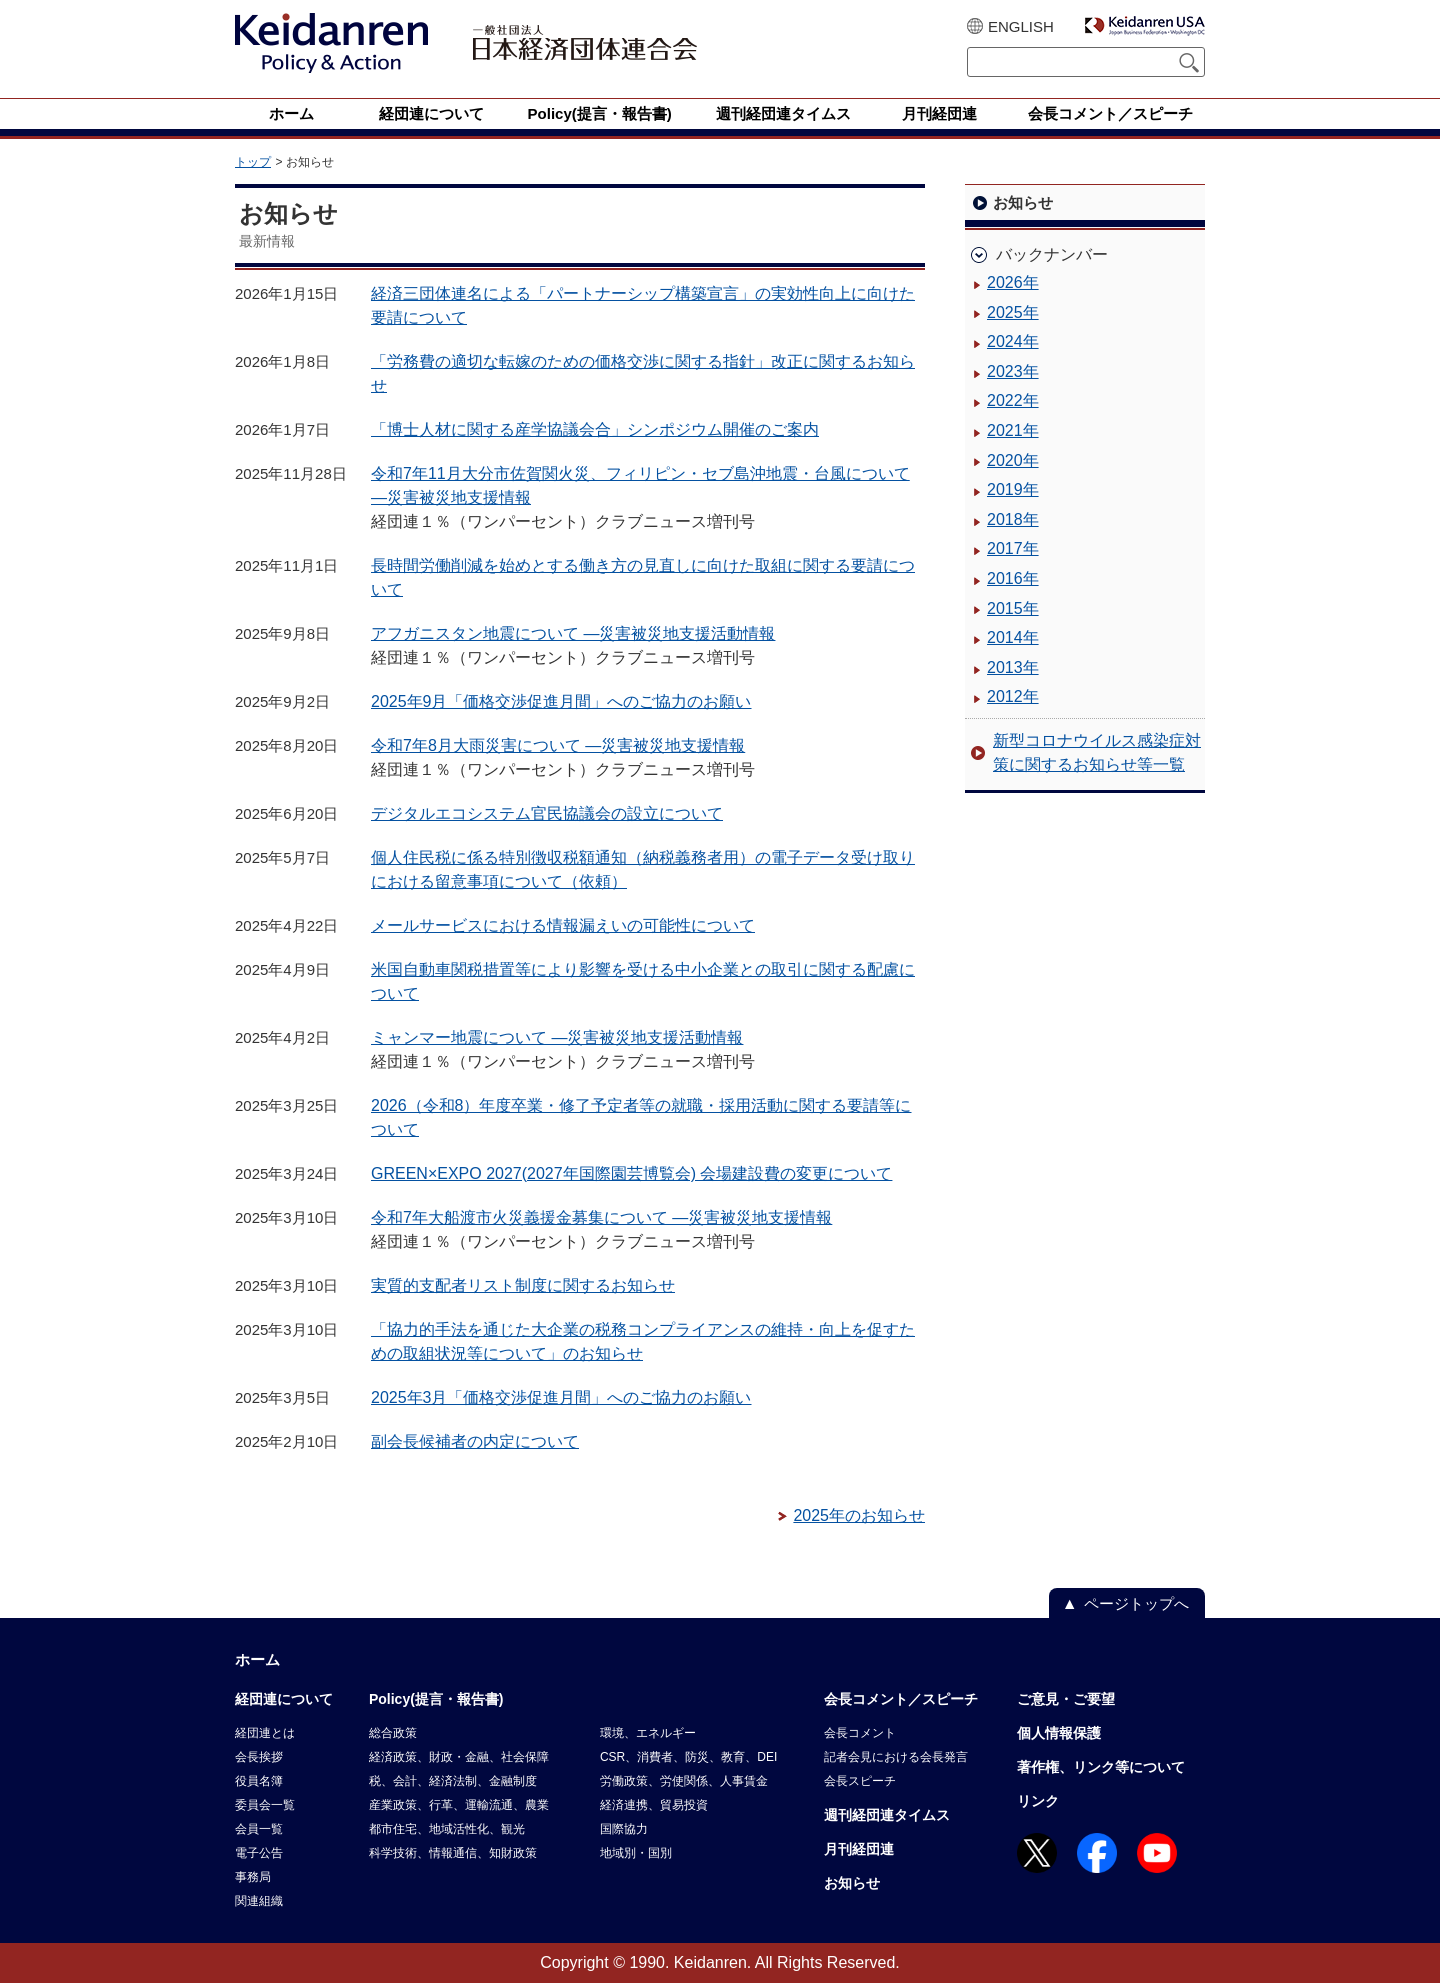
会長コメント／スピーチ (901, 1699)
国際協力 (624, 1829)
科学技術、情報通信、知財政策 (453, 1853)
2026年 (1013, 282)
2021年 (1013, 430)
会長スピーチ (860, 1781)
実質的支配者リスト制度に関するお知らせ (523, 1285)
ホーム (257, 1659)
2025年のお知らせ (859, 1515)
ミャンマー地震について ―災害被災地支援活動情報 (557, 1037)
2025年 (1013, 312)
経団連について (284, 1699)
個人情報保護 (1059, 1733)
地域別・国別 (636, 1853)
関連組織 (259, 1901)
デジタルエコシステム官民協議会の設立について (547, 813)
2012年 (1013, 696)
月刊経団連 (859, 1849)
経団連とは (265, 1733)
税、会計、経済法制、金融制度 (453, 1781)
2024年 (1013, 341)
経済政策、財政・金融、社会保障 (459, 1757)
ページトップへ (1136, 1603)
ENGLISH (1021, 26)
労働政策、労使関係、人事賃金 (684, 1781)
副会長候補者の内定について (475, 1441)
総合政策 (393, 1733)
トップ (253, 162)
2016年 (1013, 578)
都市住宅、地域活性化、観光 (447, 1829)
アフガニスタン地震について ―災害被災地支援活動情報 (573, 633)
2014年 (1013, 637)
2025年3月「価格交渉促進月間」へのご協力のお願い (561, 1397)
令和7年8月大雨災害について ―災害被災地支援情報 (558, 745)
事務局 (253, 1877)
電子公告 (259, 1853)
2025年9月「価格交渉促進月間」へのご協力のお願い (561, 701)
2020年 (1013, 460)
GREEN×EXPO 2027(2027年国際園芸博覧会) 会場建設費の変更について (631, 1173)
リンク (1038, 1801)
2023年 (1013, 371)
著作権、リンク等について (1101, 1767)
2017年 (1013, 548)
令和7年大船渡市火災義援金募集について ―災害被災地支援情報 (601, 1217)
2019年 (1013, 489)
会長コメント (860, 1733)
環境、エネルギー (648, 1733)
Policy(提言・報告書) (436, 1699)
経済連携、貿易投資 (654, 1805)
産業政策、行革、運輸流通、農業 (459, 1805)
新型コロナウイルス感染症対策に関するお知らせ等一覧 (1097, 752)
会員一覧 (259, 1829)
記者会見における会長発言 (896, 1757)
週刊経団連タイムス (887, 1815)
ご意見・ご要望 (1066, 1699)
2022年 (1013, 400)
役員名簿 (259, 1781)
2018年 (1013, 519)
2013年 (1013, 667)
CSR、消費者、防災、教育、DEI (688, 1757)
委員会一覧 (265, 1805)
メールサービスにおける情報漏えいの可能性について (563, 925)
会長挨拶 (259, 1757)
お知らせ (852, 1883)
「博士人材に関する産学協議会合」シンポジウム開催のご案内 (595, 429)
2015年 (1013, 608)
